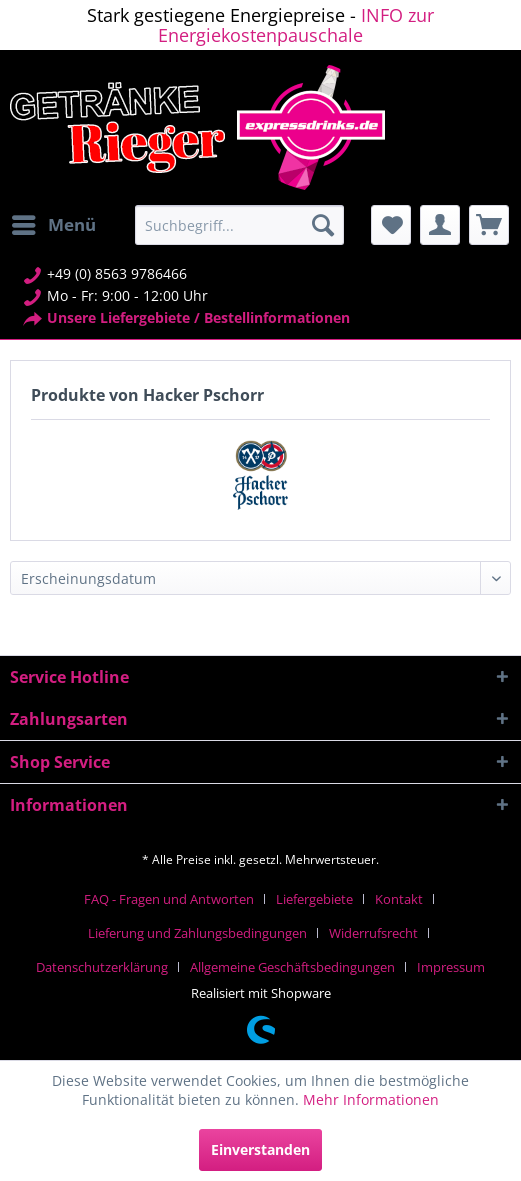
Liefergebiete (314, 899)
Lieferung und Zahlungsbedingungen (197, 933)
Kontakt (399, 899)
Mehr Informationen (371, 1099)
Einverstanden (260, 1149)
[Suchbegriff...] (239, 225)
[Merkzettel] (391, 225)
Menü (54, 222)
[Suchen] (323, 225)
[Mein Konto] (440, 225)
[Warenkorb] (489, 225)
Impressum (451, 967)
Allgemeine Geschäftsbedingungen (292, 967)
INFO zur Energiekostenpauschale (296, 25)
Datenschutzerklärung (102, 967)
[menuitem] (53, 225)
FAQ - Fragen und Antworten (169, 899)
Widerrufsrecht (373, 933)
